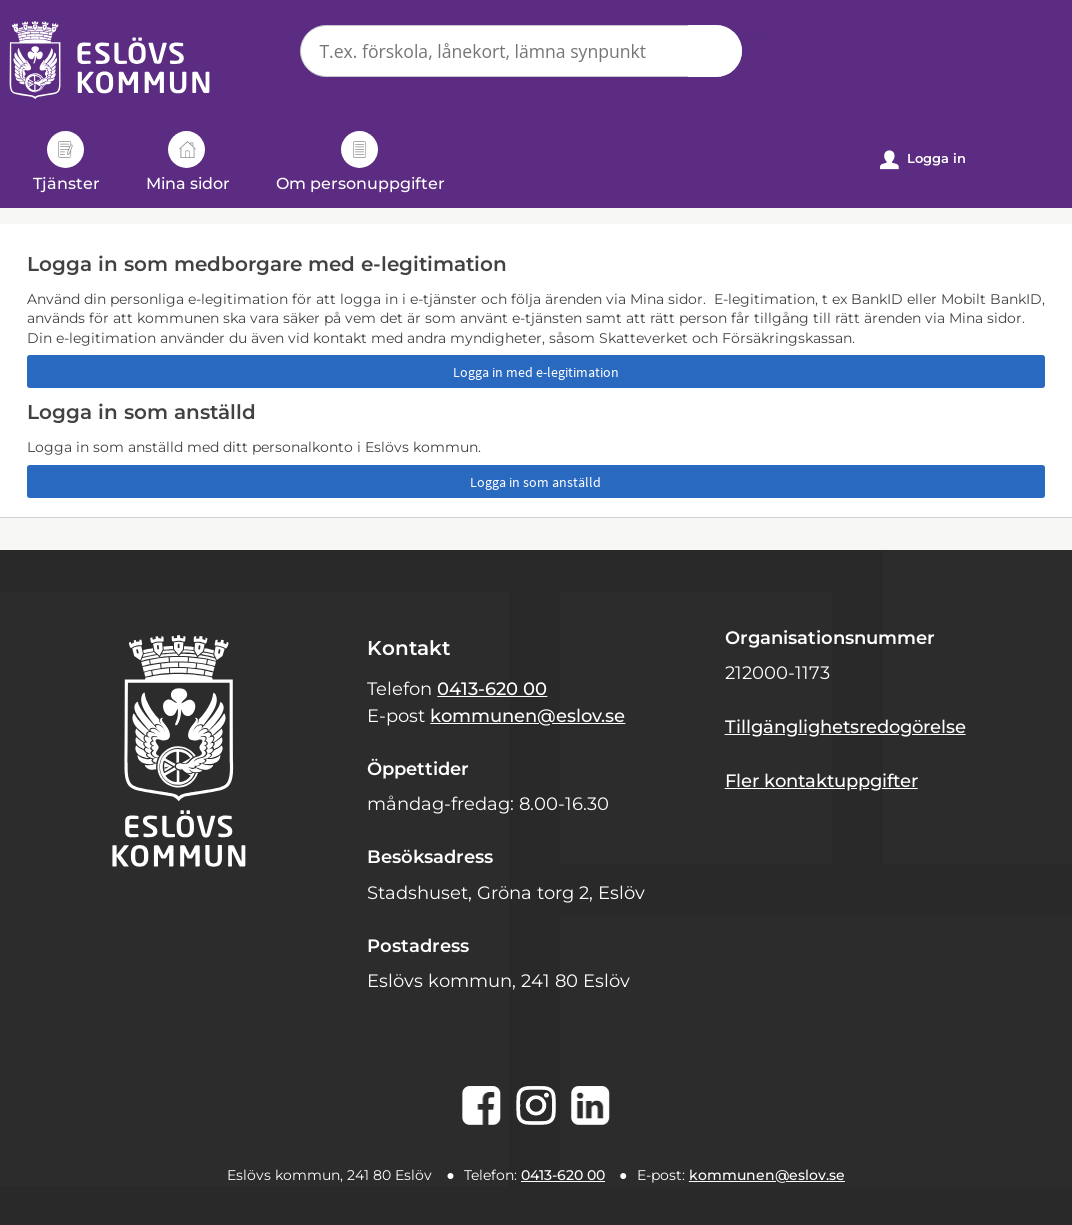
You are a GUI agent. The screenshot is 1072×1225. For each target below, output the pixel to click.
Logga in (923, 159)
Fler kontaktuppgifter (821, 781)
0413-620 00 (492, 689)
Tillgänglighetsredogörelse (845, 727)
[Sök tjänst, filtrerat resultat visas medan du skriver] (521, 51)
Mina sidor (188, 162)
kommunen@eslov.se (527, 716)
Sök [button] (715, 51)
